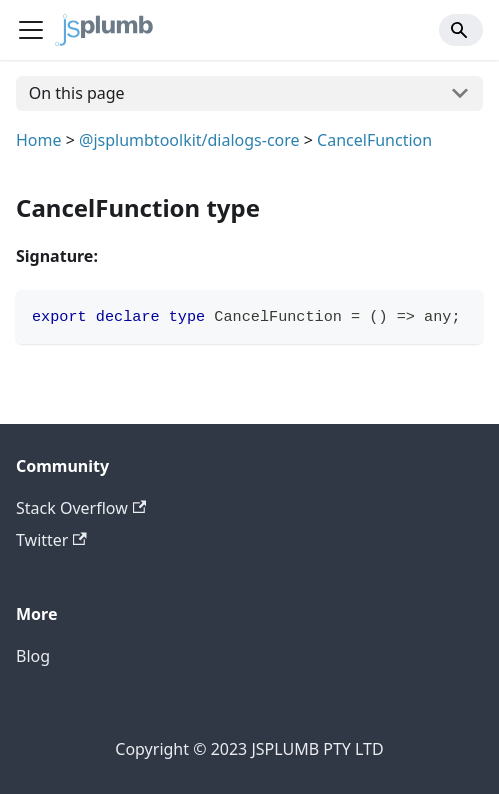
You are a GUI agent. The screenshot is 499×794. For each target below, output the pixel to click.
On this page (77, 93)
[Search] (461, 30)
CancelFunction (374, 140)
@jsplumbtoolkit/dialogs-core (189, 140)
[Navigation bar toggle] (31, 30)
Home (39, 140)
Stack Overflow (81, 508)
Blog (33, 656)
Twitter (51, 540)
